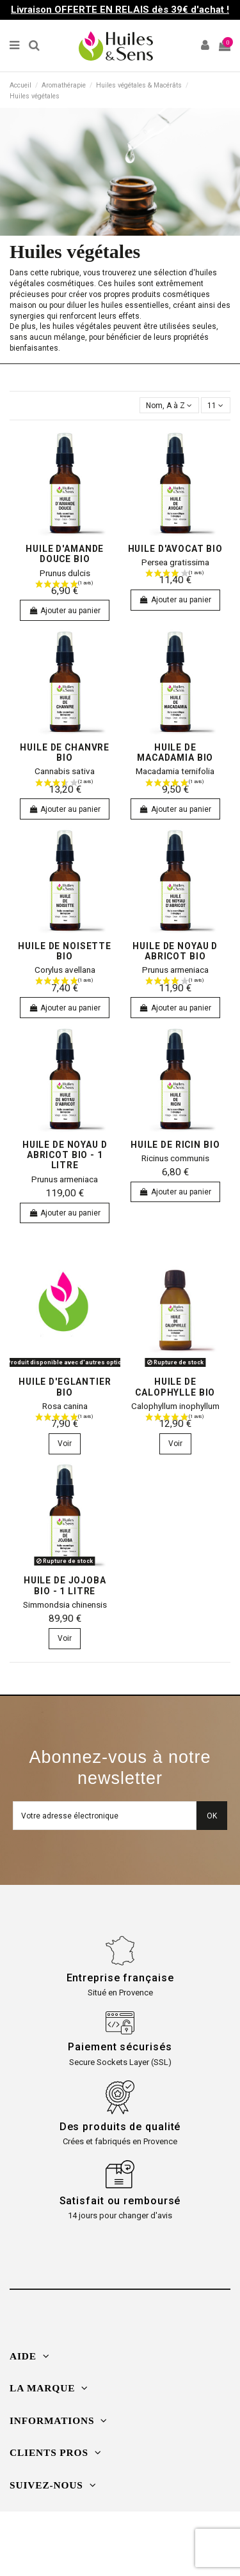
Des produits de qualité (120, 2127)
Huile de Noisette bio (64, 951)
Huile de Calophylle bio (175, 1386)
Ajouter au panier (64, 610)
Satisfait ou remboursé (120, 2201)
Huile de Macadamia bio (175, 752)
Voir (65, 1443)
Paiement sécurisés (120, 2047)
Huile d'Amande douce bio (65, 554)
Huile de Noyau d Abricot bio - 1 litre (65, 1155)
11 (215, 405)
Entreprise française (120, 1978)
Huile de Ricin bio (175, 1144)
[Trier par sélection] (169, 405)
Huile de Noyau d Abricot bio (175, 951)
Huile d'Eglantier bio (65, 1386)
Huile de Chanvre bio (64, 752)
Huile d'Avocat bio (175, 549)
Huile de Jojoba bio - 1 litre (65, 1585)
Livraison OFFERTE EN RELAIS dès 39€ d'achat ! (120, 9)
